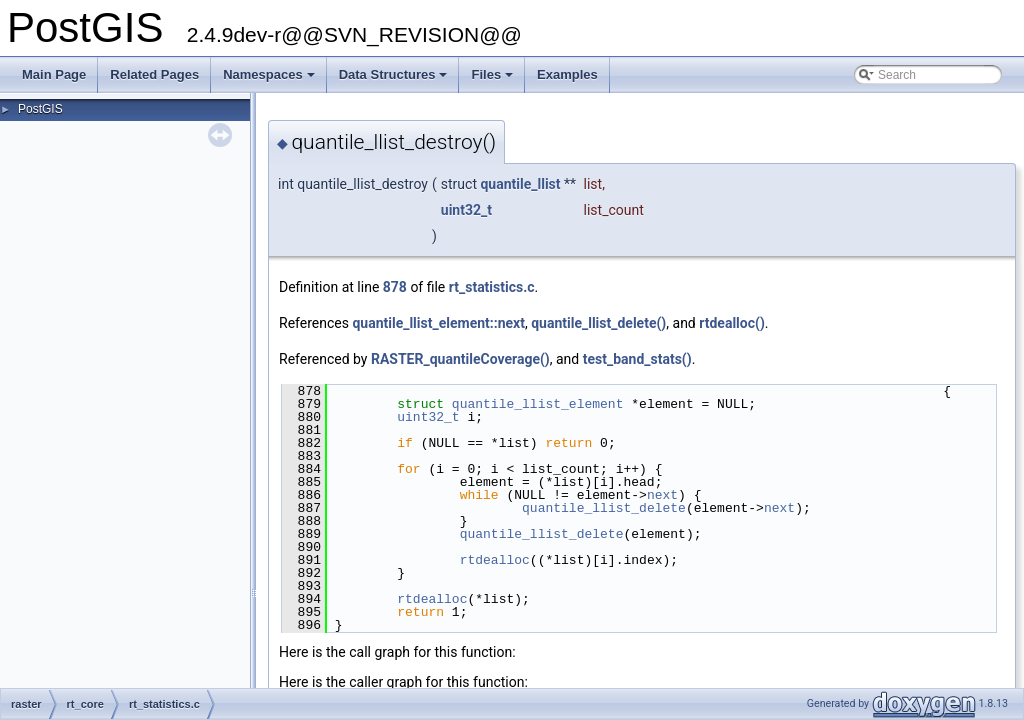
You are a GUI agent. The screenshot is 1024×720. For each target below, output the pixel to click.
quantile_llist (520, 184)
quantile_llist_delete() (598, 323)
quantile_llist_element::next (438, 323)
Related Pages (154, 74)
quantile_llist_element (538, 404)
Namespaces (270, 80)
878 (395, 287)
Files (493, 80)
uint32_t (466, 210)
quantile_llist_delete (604, 508)
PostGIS (40, 109)
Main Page (54, 74)
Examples (567, 74)
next (662, 495)
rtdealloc (495, 560)
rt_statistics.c (492, 287)
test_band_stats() (637, 359)
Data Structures (395, 80)
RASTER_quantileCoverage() (460, 359)
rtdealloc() (732, 323)
